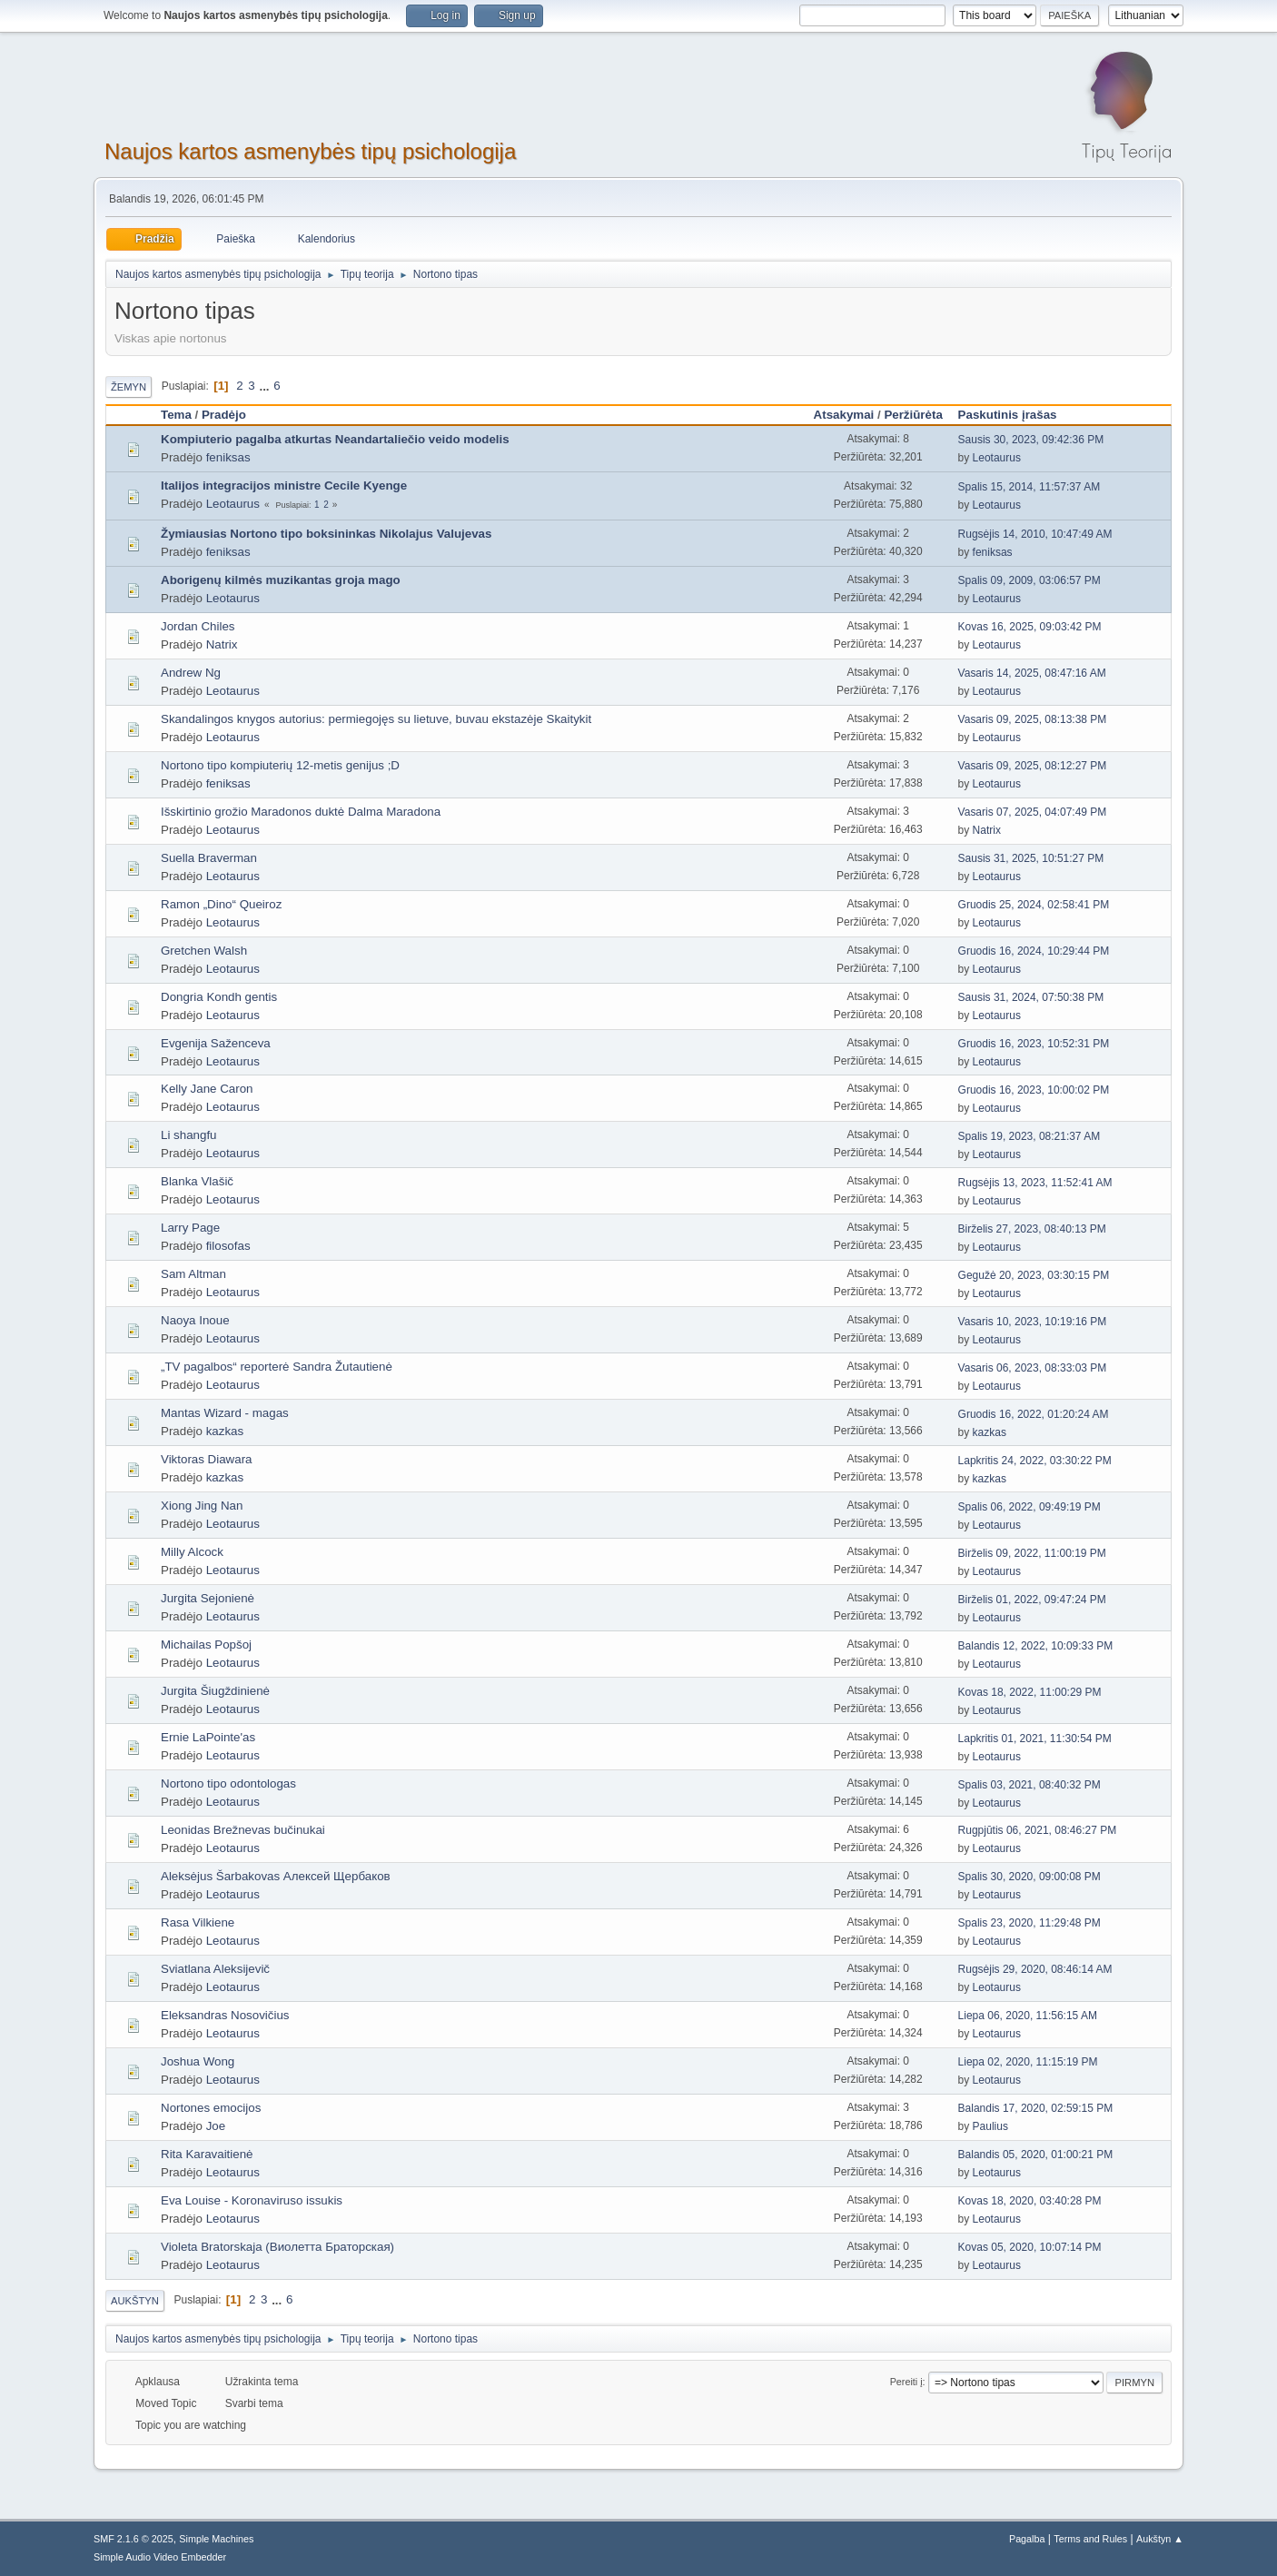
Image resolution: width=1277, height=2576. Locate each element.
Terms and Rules (1090, 2538)
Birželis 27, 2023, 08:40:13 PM (1032, 1229)
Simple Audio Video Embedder (160, 2556)
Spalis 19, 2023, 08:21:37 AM (1029, 1136)
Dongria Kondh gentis (219, 997)
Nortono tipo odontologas (228, 1783)
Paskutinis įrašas (1016, 414)
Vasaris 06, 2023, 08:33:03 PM (1032, 1368)
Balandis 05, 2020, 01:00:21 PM (1036, 2154)
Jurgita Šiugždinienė (215, 1691)
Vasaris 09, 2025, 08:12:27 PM (1032, 765)
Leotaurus (997, 457)
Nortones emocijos (211, 2108)
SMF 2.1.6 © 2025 (133, 2538)
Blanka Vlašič (197, 1181)
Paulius (990, 2126)
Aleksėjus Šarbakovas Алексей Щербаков (276, 1876)
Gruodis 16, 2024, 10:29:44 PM (1034, 951)
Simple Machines (216, 2538)
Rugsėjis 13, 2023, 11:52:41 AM (1035, 1182)
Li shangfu (189, 1135)
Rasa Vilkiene (197, 1922)
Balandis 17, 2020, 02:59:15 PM (1036, 2108)
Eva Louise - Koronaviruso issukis (251, 2200)
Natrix (222, 644)
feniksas (228, 457)
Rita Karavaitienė (207, 2154)
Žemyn (128, 386)
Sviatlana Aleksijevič (215, 1969)
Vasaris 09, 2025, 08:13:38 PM (1032, 719)
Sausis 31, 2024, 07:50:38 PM (1031, 997)
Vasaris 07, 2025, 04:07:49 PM (1032, 812)
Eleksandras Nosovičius (225, 2015)
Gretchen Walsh (204, 950)
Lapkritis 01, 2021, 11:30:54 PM (1035, 1738)
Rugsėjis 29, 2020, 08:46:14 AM (1035, 1969)
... (265, 385)
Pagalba (1027, 2538)
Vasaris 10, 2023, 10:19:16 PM (1032, 1321)
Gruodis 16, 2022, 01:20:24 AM (1033, 1414)
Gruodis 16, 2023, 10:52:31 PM (1034, 1043)
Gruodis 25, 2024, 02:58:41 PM (1034, 904)
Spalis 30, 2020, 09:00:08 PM (1029, 1876)
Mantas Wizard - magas (225, 1413)
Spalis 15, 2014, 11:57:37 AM (1029, 487)
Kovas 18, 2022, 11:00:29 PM (1030, 1692)
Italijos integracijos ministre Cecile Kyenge (284, 485)
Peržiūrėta (913, 414)
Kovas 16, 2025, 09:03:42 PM (1030, 626)
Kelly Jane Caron (207, 1088)
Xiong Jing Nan (202, 1505)
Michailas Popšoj (206, 1644)
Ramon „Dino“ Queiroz (221, 904)
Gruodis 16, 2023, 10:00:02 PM (1034, 1090)
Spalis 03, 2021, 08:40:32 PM (1029, 1784)
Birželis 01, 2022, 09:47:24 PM (1032, 1599)
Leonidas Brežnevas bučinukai (243, 1830)
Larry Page (190, 1227)
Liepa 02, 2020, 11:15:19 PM (1028, 2062)
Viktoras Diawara (206, 1459)
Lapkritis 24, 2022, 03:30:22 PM (1035, 1460)
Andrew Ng (191, 672)
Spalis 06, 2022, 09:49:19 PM (1029, 1507)
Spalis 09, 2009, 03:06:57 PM (1029, 580)
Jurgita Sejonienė (207, 1598)
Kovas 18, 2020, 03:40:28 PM (1030, 2201)
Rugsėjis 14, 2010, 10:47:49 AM (1035, 534)
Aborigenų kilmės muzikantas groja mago (281, 580)
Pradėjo (224, 414)
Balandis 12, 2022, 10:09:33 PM (1036, 1646)
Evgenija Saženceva (216, 1043)
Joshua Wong (197, 2061)
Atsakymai (844, 414)
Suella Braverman (209, 858)
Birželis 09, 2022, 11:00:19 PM (1032, 1553)
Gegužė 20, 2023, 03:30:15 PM (1034, 1275)
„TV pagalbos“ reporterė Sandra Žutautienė (276, 1366)
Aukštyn (135, 2300)
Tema (176, 414)
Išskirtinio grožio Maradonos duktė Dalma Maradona (301, 811)
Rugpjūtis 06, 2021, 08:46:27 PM (1037, 1830)
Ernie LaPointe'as (208, 1737)
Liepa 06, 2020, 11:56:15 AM (1027, 2015)
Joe (216, 2126)
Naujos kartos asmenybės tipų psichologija (310, 151)
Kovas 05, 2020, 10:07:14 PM (1030, 2247)
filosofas (228, 1246)
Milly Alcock (192, 1552)
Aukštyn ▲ (1159, 2538)
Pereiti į (906, 2381)
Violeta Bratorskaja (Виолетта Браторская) (277, 2247)
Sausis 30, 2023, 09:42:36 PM (1031, 439)
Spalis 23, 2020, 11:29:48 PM (1029, 1923)
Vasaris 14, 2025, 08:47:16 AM (1032, 673)
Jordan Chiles (198, 626)
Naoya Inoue (195, 1320)
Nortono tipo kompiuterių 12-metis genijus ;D (280, 765)
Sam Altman (193, 1274)
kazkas (224, 1431)
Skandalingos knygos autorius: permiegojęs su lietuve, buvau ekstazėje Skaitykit (376, 719)
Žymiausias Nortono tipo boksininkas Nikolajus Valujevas (326, 533)
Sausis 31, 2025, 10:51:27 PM (1031, 858)
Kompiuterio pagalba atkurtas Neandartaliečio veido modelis (335, 439)
